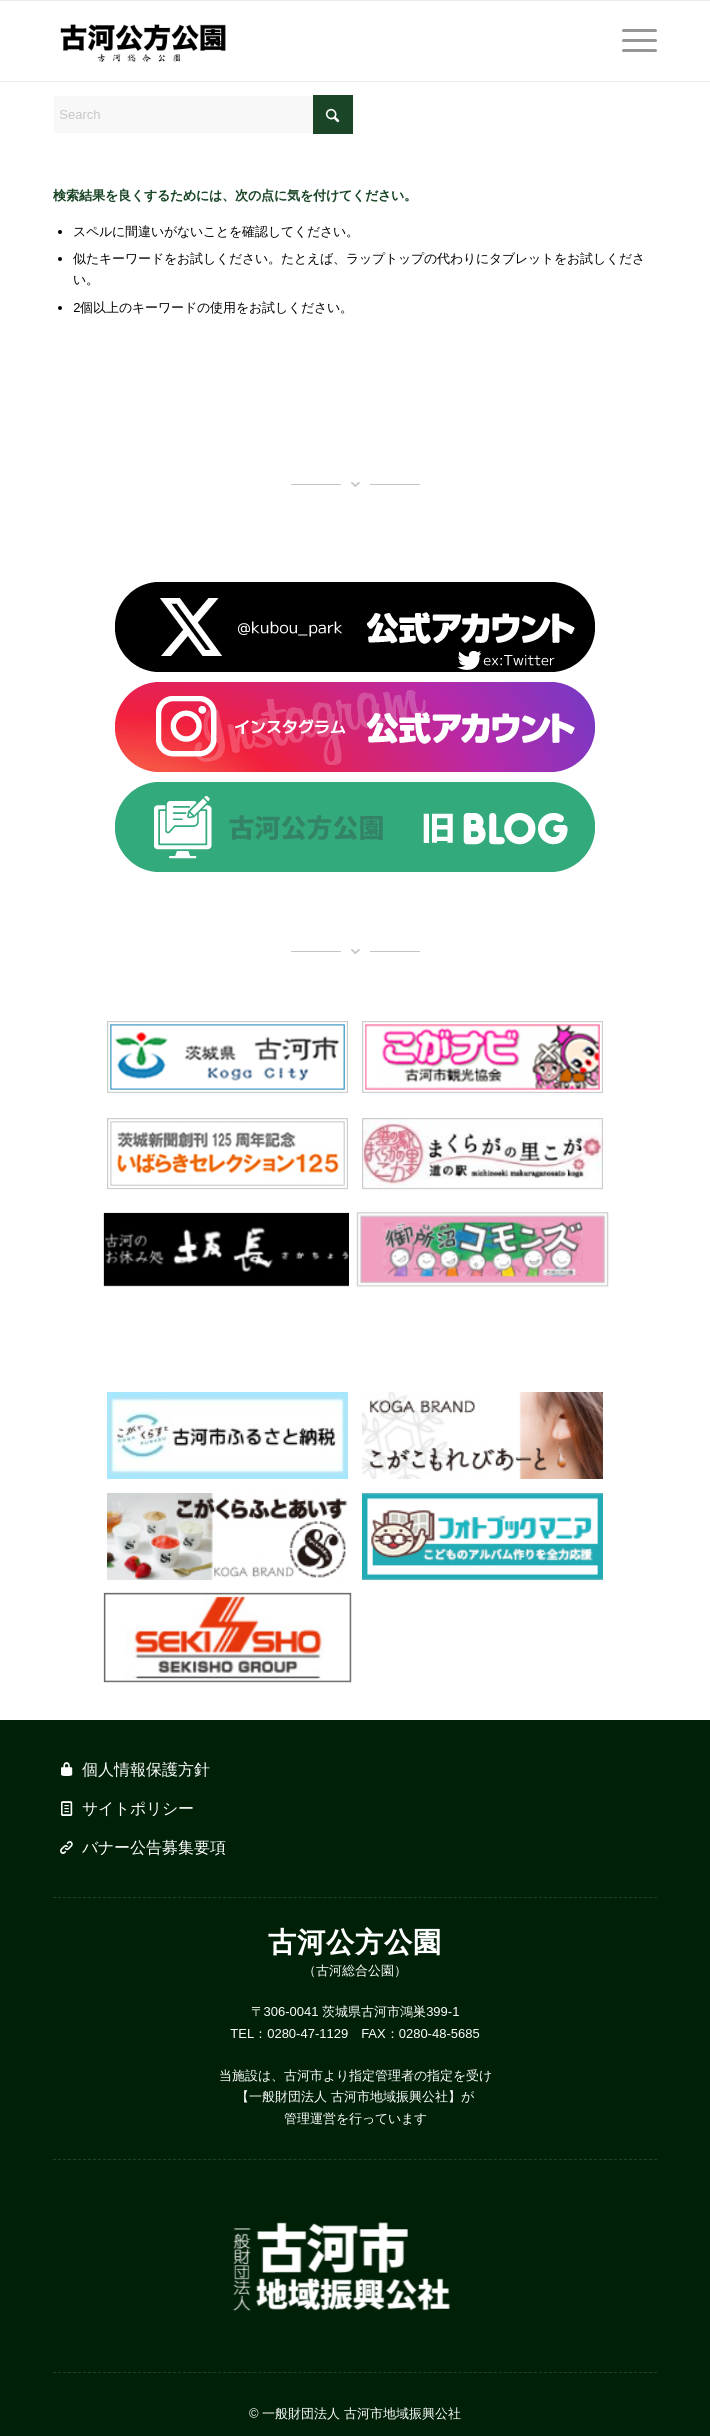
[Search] (203, 114)
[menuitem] (629, 41)
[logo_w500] (294, 41)
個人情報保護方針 (146, 1769)
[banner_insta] (355, 727)
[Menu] (629, 41)
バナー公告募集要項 (154, 1847)
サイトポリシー (138, 1808)
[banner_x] (355, 627)
